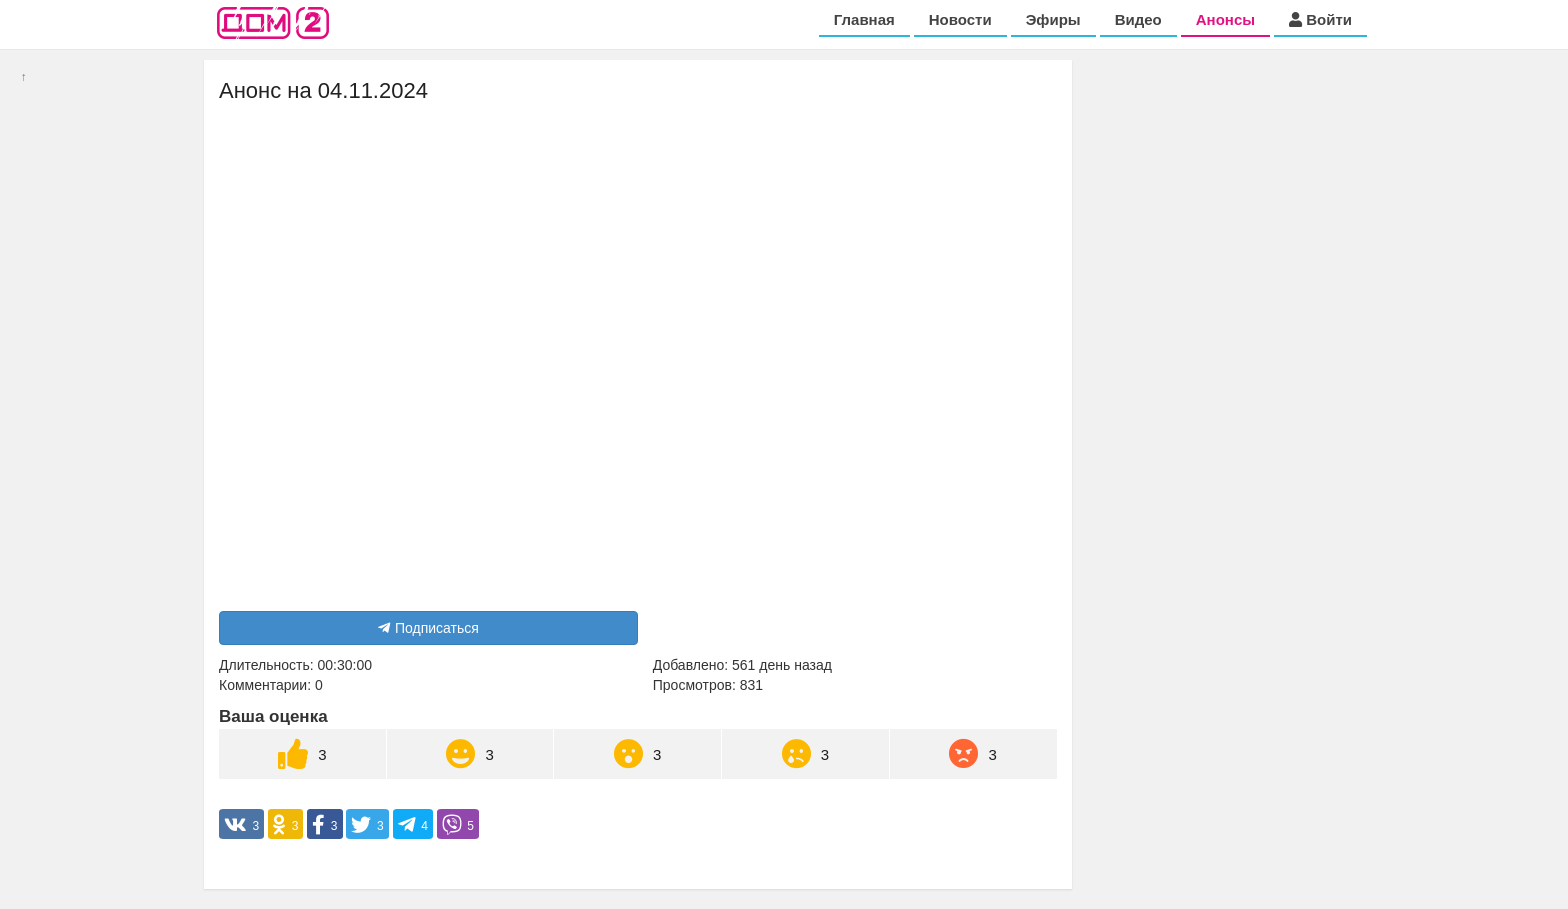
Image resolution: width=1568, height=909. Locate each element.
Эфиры (1053, 19)
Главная (864, 19)
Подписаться (428, 628)
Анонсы (1225, 19)
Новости (960, 19)
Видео (1138, 19)
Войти (1320, 19)
